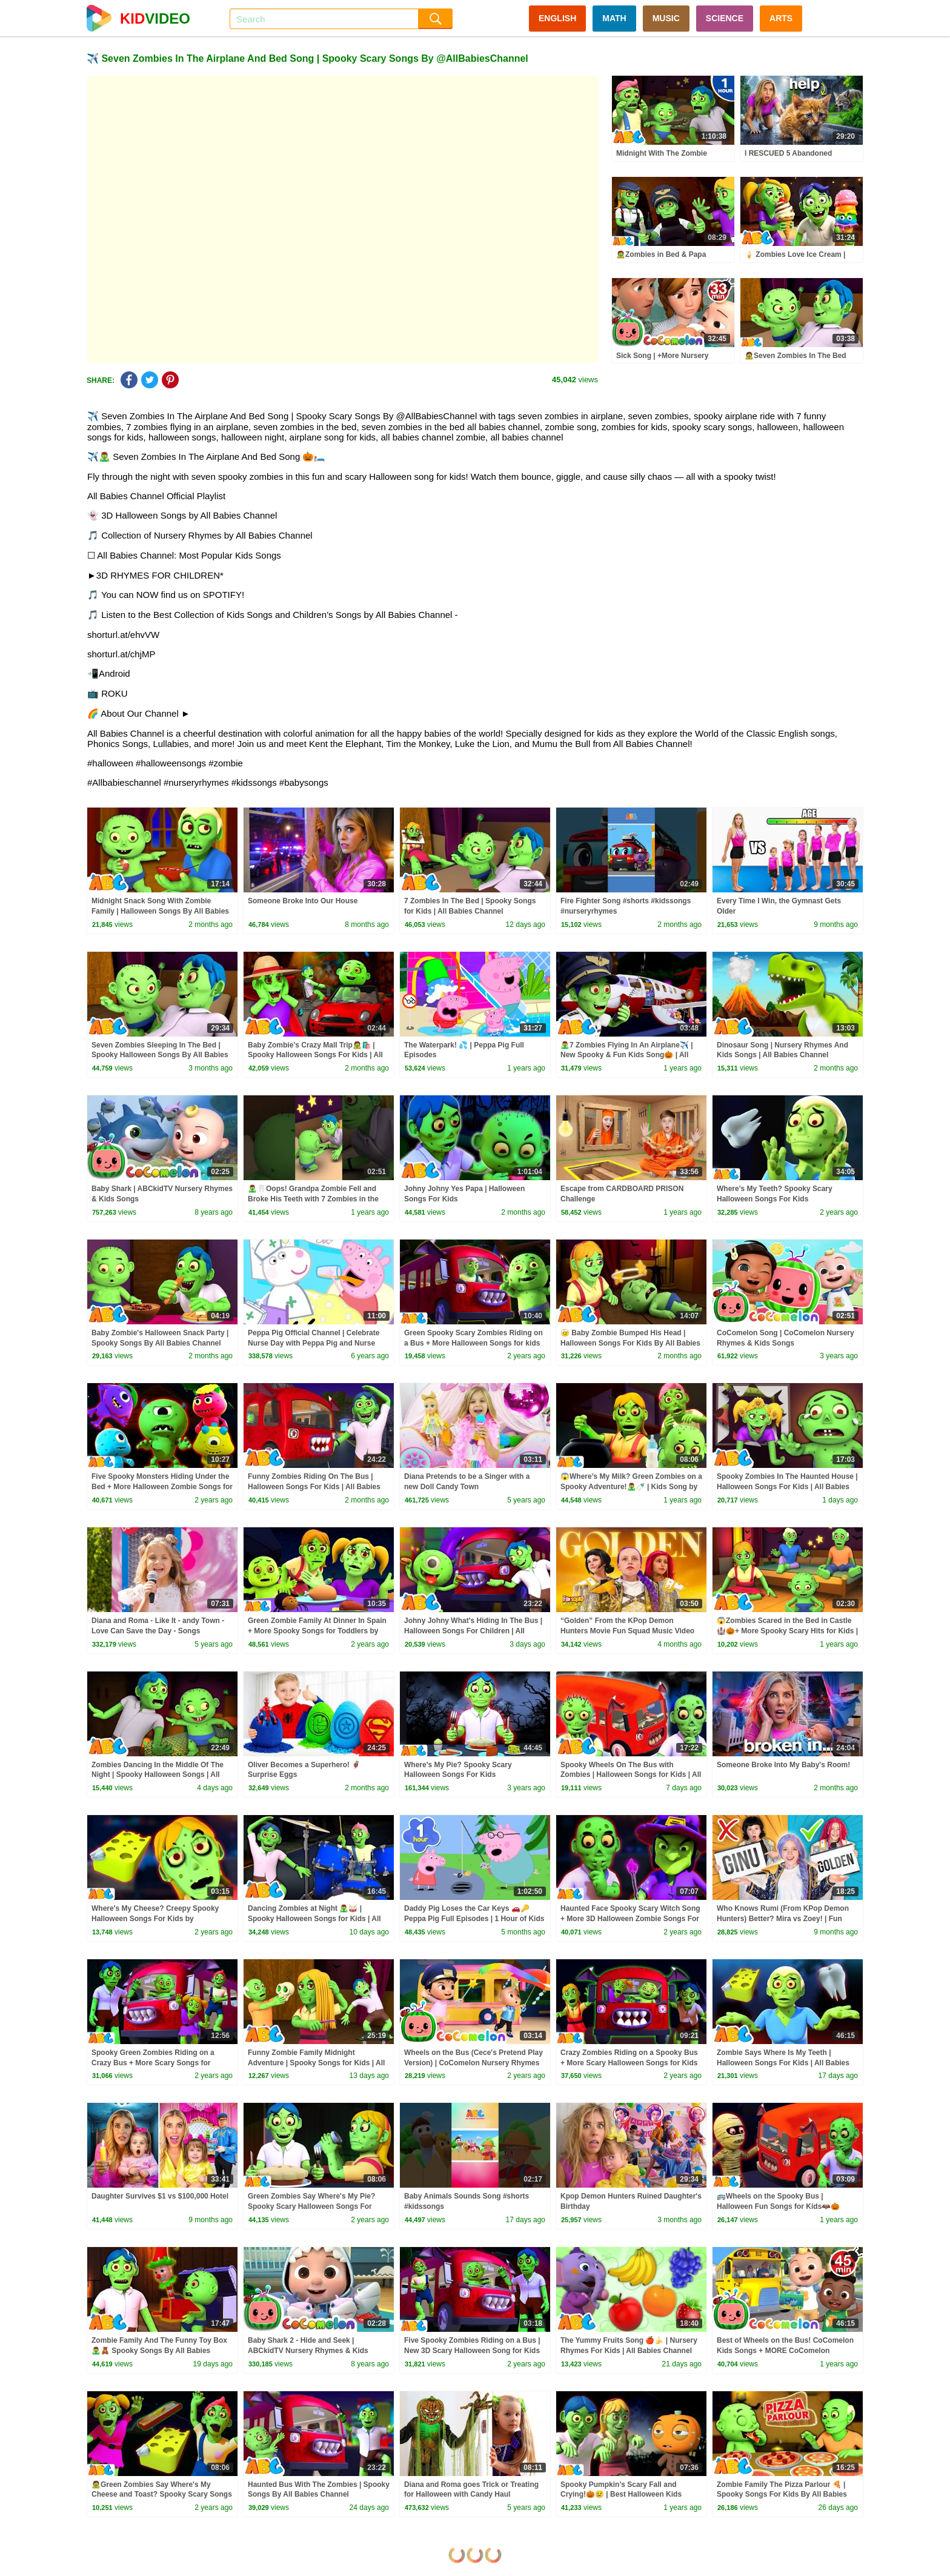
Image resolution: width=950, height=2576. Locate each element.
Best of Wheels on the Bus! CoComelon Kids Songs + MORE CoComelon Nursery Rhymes (785, 2350)
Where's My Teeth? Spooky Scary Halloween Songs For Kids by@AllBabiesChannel (774, 1198)
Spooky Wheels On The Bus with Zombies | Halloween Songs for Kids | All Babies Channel (630, 1775)
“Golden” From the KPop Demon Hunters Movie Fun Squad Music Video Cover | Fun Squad (627, 1630)
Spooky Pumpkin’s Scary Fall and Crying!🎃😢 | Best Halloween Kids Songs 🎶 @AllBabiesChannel (621, 2494)
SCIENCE (724, 18)
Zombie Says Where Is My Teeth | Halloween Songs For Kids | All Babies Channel (783, 2062)
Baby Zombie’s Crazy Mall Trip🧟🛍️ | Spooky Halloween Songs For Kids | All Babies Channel (315, 1055)
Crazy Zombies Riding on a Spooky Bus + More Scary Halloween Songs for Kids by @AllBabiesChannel (629, 2062)
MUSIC (666, 18)
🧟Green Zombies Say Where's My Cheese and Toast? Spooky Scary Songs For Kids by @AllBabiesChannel (161, 2494)
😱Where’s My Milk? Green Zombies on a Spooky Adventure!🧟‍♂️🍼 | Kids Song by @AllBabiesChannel (631, 1486)
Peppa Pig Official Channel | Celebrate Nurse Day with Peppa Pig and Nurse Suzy (313, 1343)
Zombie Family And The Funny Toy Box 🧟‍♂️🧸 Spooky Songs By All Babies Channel (159, 2350)
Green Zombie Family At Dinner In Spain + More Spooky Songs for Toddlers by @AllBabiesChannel (317, 1630)
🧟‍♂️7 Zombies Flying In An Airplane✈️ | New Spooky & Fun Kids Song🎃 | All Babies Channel (626, 1055)
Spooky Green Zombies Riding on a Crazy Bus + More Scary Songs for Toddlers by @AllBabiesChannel (152, 2062)
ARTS (780, 18)
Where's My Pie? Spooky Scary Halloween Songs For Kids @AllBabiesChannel (458, 1775)
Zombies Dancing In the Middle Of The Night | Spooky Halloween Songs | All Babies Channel (157, 1775)
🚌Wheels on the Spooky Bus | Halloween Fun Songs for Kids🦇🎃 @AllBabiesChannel (778, 2206)
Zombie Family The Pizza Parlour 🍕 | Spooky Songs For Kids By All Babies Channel (782, 2494)
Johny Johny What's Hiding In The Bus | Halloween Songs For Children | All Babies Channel (473, 1630)
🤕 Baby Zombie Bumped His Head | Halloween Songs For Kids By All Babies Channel (630, 1343)
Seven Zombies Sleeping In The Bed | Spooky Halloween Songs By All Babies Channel (159, 1055)
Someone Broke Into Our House (302, 901)
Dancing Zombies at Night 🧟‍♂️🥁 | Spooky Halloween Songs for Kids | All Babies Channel (314, 1918)
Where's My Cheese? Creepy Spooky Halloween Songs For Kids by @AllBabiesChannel (155, 1918)
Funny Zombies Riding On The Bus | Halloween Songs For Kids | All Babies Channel (314, 1486)
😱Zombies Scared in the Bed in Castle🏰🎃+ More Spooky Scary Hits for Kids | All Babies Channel (787, 1630)
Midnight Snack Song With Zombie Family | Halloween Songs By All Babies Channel (160, 911)
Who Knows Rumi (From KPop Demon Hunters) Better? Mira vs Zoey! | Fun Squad (783, 1918)
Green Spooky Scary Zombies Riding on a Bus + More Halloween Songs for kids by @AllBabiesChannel (473, 1343)
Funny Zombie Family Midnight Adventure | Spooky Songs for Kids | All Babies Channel (316, 2062)
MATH (614, 18)
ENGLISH (557, 18)
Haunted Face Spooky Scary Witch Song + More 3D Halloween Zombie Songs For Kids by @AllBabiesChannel (630, 1918)
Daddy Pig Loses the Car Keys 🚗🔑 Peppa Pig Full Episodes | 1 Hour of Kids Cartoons (474, 1918)
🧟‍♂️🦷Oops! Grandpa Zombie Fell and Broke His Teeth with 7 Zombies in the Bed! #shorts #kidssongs (313, 1198)
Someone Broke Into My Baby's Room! (783, 1765)
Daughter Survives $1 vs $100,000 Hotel (159, 2196)
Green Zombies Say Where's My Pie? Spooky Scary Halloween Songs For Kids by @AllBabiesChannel (311, 2206)
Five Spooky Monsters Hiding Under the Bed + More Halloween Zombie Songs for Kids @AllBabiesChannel (162, 1486)
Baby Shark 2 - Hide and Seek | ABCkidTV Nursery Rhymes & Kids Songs (308, 2350)
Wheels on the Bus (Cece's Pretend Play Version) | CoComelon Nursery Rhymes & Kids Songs (473, 2062)
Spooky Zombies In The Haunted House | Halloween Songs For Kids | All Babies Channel (787, 1486)
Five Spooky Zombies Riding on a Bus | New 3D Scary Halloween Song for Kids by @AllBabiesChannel (472, 2350)
